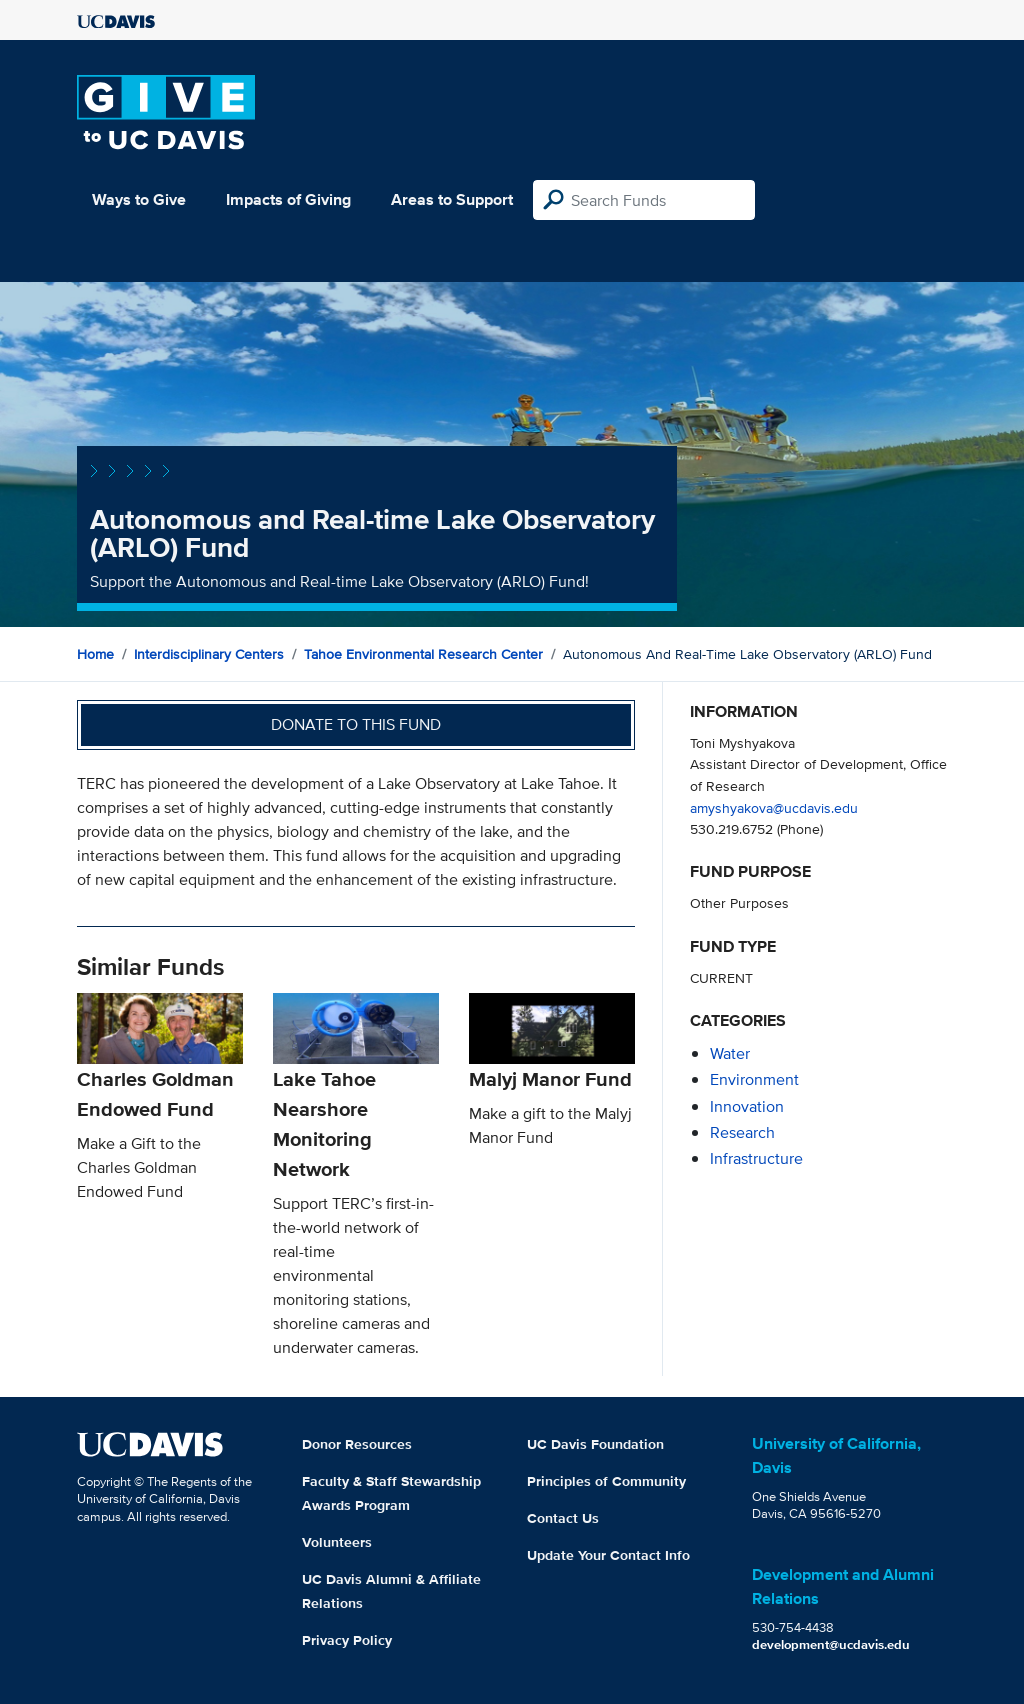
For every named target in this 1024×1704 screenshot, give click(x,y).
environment (754, 1079)
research (742, 1132)
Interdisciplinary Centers (209, 654)
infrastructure (756, 1158)
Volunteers (337, 1542)
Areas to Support (452, 199)
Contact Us (563, 1518)
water (730, 1053)
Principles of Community (606, 1481)
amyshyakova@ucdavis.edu (774, 807)
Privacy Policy (347, 1640)
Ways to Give (139, 199)
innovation (747, 1106)
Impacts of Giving (288, 199)
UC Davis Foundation (595, 1444)
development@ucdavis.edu (831, 1644)
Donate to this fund (356, 724)
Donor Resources (357, 1444)
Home (95, 654)
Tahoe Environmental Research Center (423, 654)
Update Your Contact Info (608, 1555)
